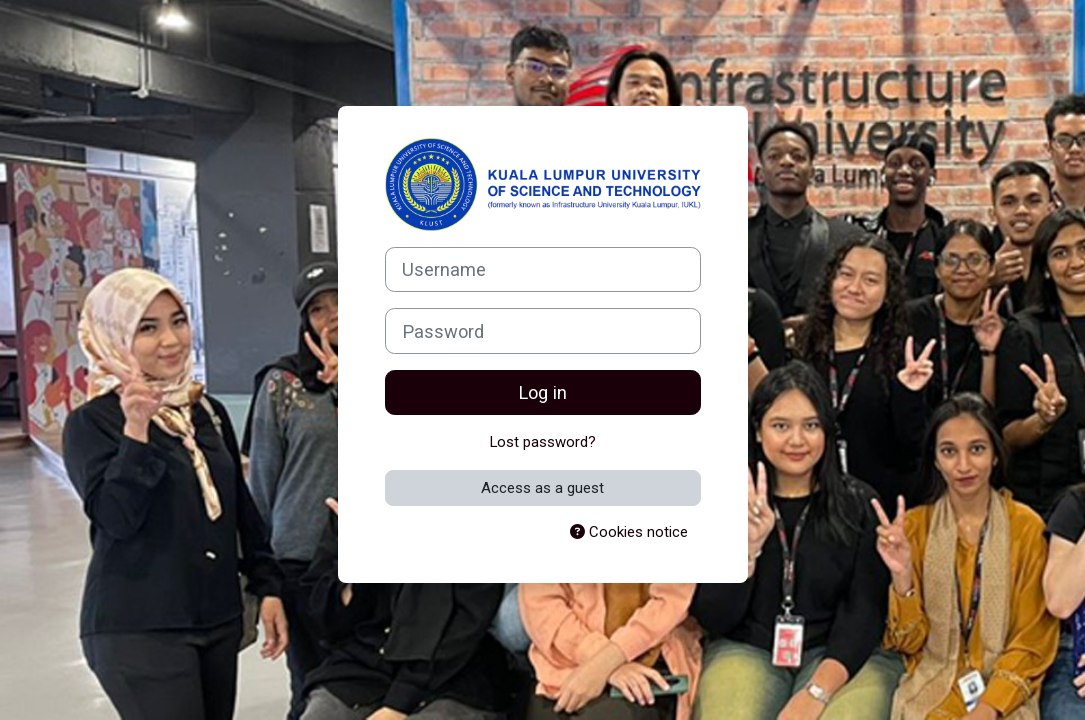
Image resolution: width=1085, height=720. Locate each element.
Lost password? (543, 442)
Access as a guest (542, 488)
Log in (542, 392)
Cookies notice (629, 532)
